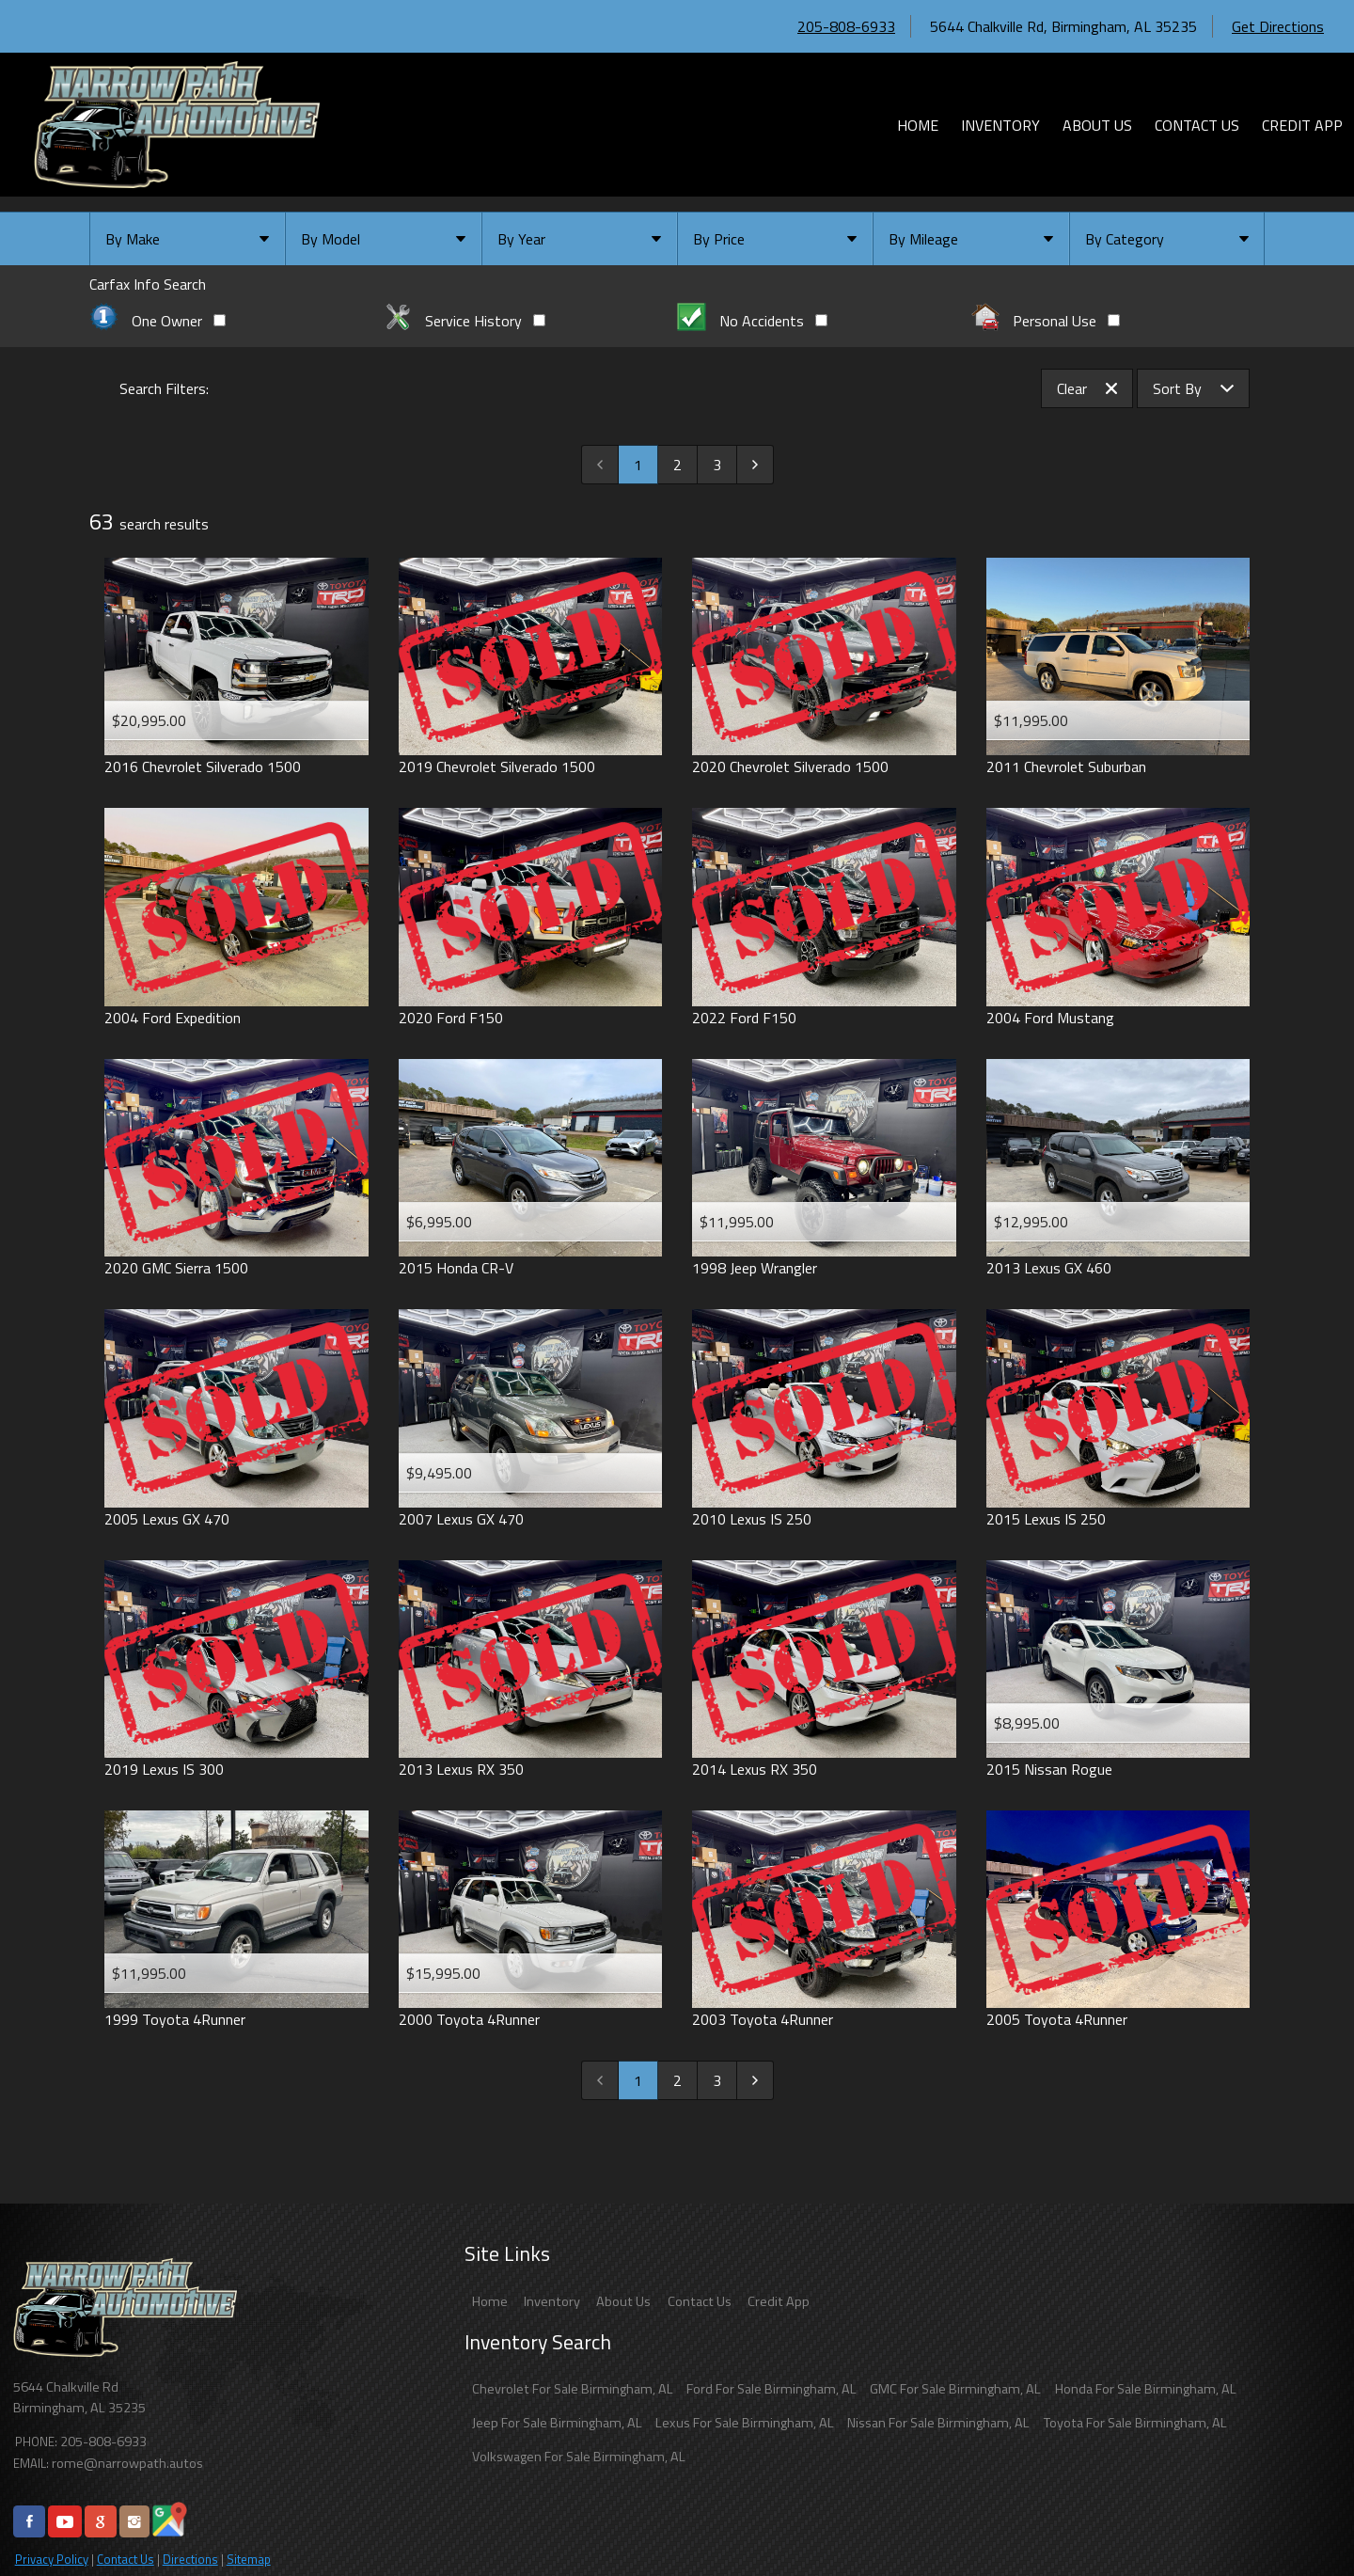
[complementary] (1297, 2519)
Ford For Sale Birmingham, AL (771, 2388)
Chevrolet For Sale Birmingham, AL (572, 2388)
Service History (465, 320)
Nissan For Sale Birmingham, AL (938, 2422)
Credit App (779, 2301)
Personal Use (1046, 320)
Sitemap (249, 2559)
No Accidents (752, 320)
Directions (190, 2559)
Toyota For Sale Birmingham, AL (1135, 2422)
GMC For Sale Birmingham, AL (955, 2388)
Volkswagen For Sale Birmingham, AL (578, 2456)
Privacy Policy (51, 2559)
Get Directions (1278, 26)
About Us (623, 2301)
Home (490, 2301)
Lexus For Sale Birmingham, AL (744, 2422)
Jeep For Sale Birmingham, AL (557, 2422)
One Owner (157, 320)
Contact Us (125, 2559)
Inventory (552, 2301)
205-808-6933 (846, 26)
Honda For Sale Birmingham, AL (1145, 2388)
